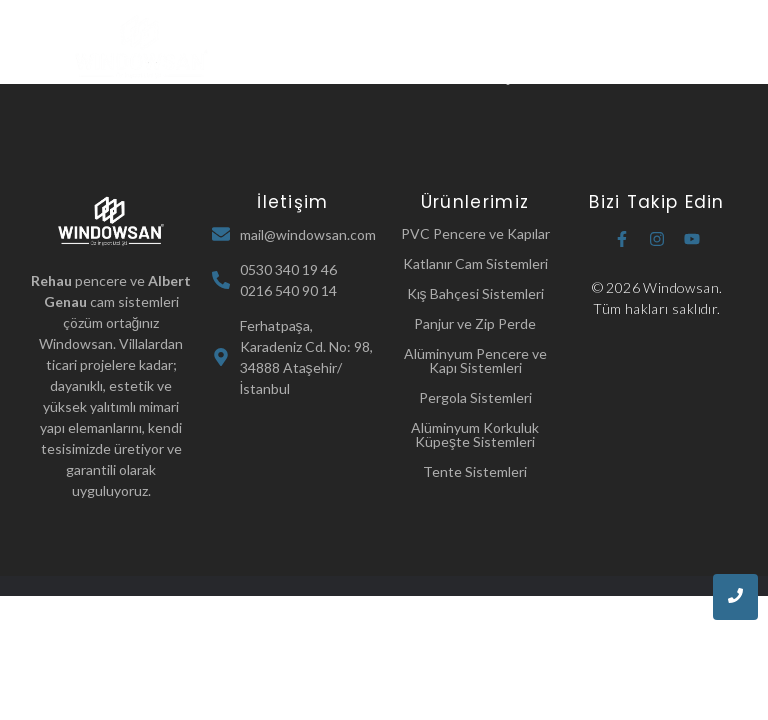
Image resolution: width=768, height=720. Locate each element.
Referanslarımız (402, 76)
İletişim (504, 76)
